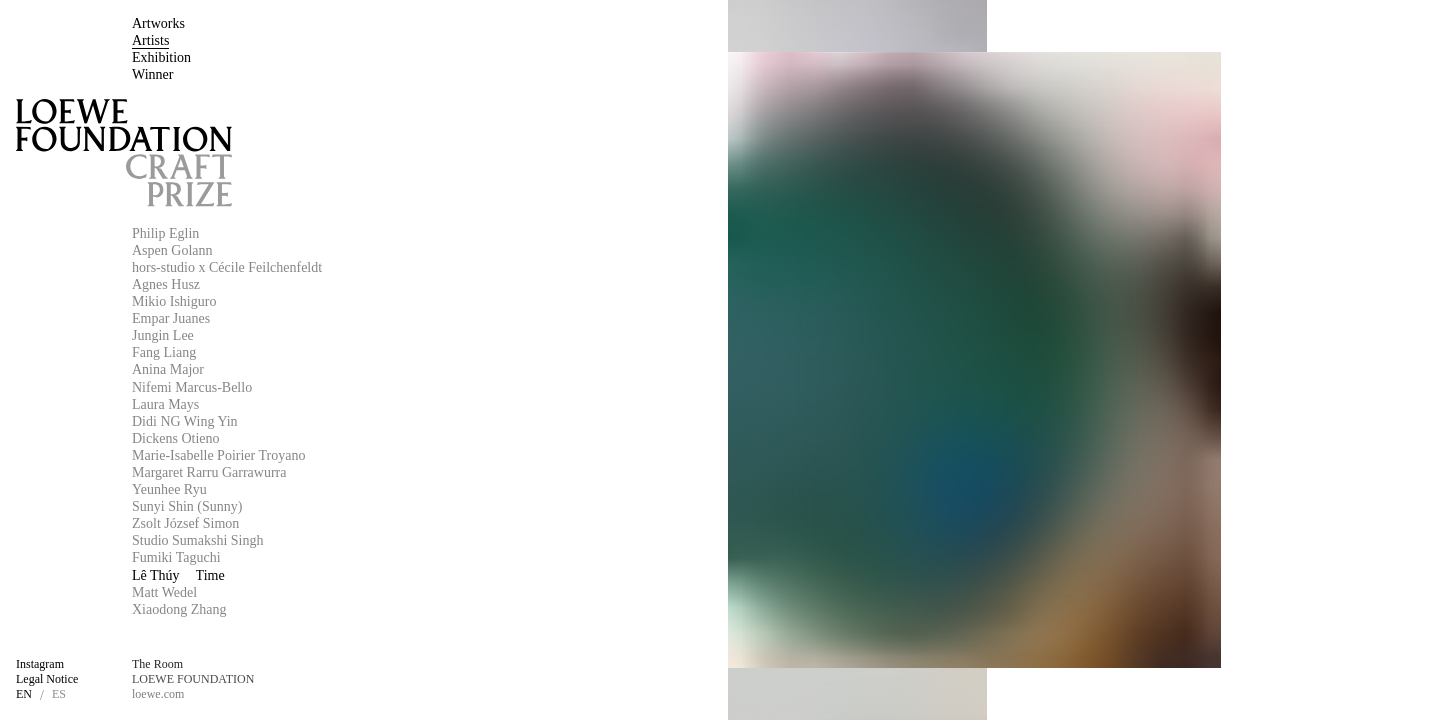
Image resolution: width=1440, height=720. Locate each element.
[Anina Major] (323, 370)
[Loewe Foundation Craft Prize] (124, 153)
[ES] (59, 695)
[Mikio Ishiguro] (323, 302)
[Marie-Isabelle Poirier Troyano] (323, 456)
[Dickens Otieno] (323, 439)
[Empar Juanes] (323, 319)
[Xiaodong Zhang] (323, 610)
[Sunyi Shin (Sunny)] (323, 507)
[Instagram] (40, 665)
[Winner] (152, 75)
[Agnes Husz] (323, 285)
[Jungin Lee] (323, 336)
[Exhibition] (161, 58)
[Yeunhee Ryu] (323, 490)
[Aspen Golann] (323, 251)
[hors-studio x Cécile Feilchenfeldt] (323, 268)
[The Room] (157, 665)
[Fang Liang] (323, 353)
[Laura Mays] (323, 405)
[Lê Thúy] (323, 576)
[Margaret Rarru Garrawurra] (323, 473)
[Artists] (150, 41)
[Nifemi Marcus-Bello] (323, 388)
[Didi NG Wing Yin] (323, 422)
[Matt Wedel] (323, 593)
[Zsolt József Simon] (323, 524)
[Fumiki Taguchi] (323, 558)
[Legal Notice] (47, 680)
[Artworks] (158, 24)
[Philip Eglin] (323, 234)
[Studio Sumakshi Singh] (323, 541)
